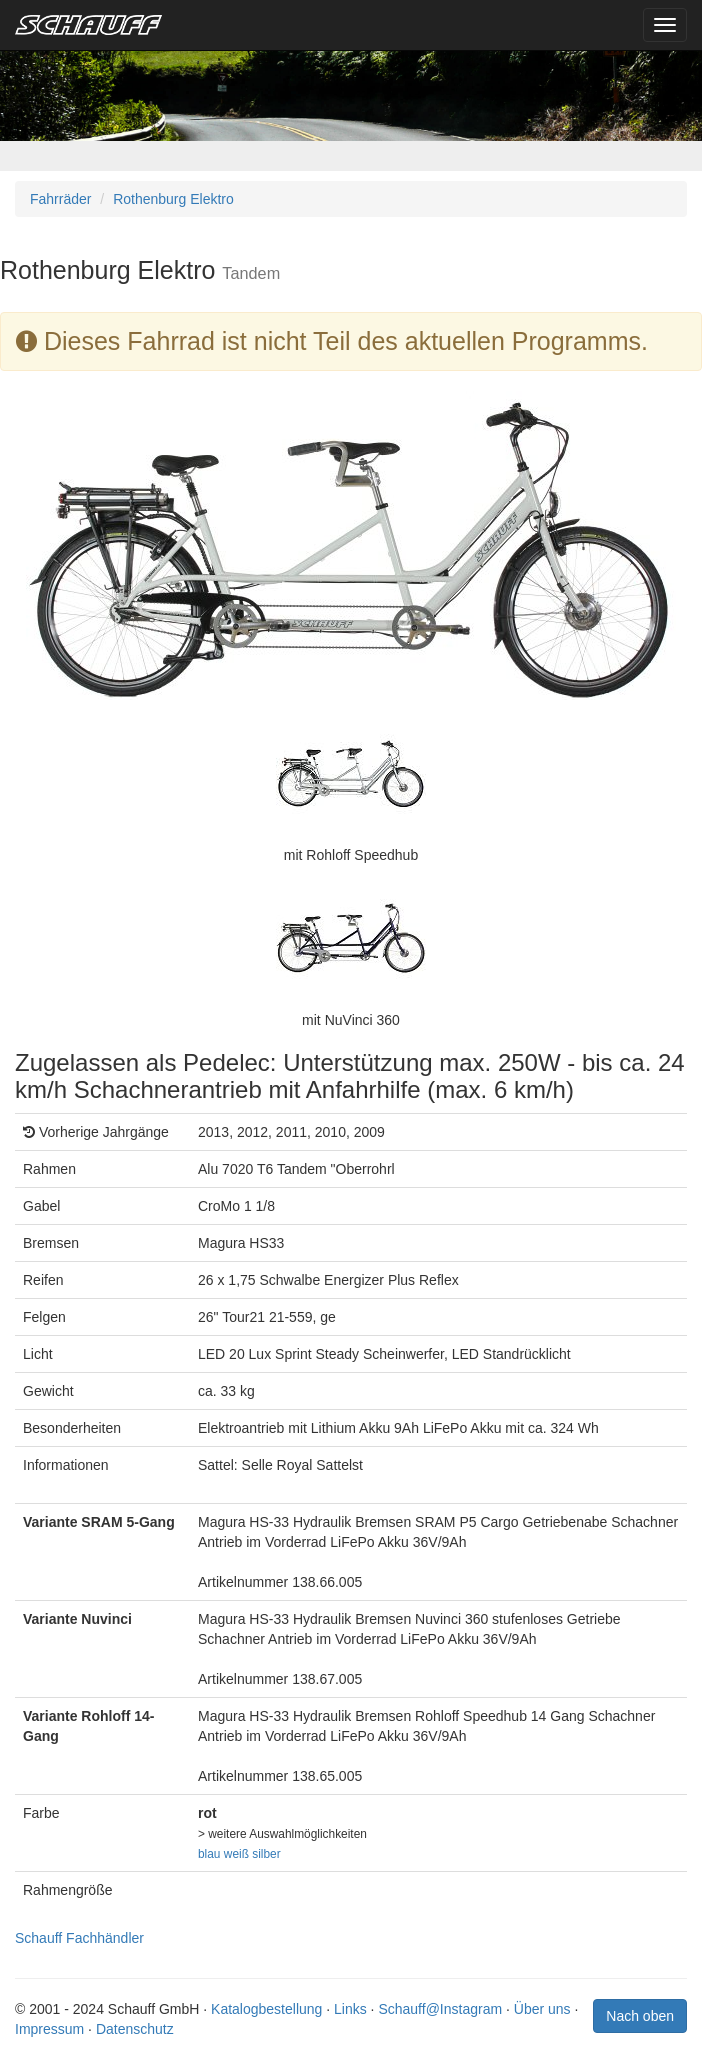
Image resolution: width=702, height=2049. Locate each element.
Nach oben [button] (640, 2016)
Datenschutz (135, 2029)
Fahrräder (60, 199)
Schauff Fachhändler (79, 1938)
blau (209, 1854)
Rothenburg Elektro (173, 199)
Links (350, 2009)
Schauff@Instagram (440, 2009)
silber (266, 1854)
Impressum (49, 2029)
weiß (236, 1854)
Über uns (542, 2009)
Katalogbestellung (266, 2009)
